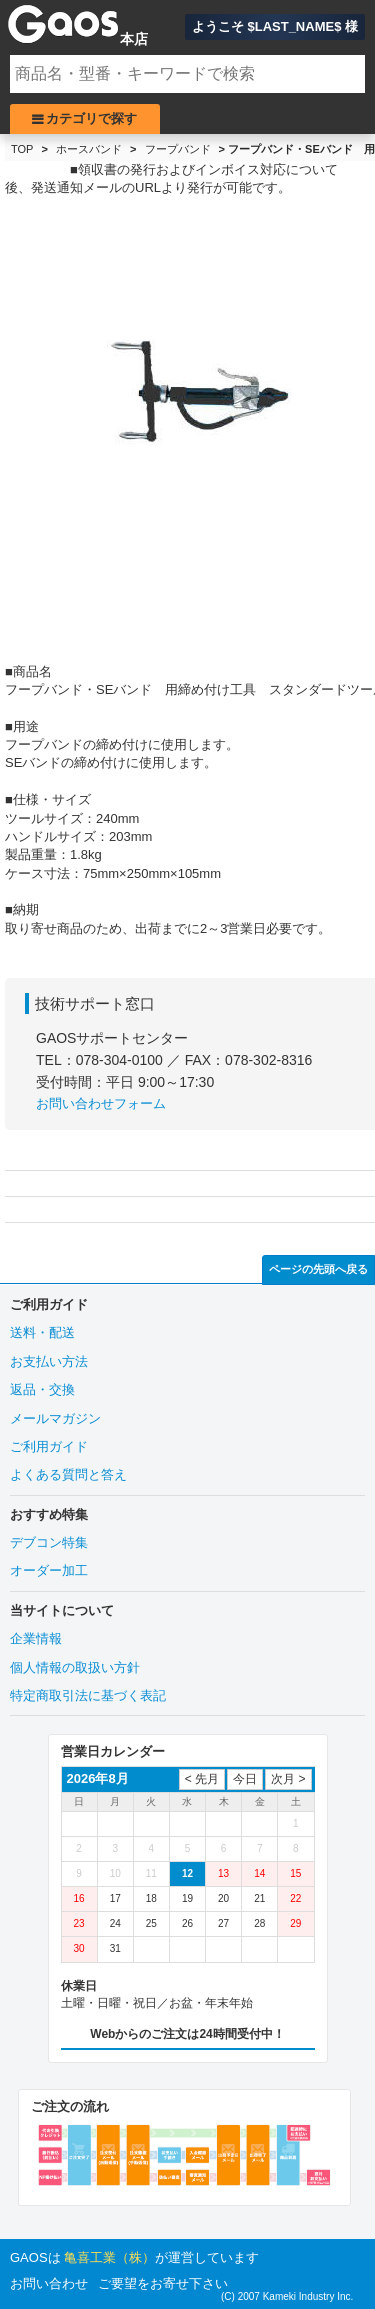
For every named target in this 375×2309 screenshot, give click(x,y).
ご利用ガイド (49, 1446)
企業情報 (36, 1638)
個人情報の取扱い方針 (75, 1667)
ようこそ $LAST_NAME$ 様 (275, 26)
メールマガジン (55, 1418)
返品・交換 (42, 1389)
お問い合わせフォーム (101, 1103)
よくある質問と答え (68, 1474)
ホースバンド (89, 149)
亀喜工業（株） (109, 2257)
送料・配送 (42, 1332)
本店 (134, 39)
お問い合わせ (49, 2283)
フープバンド (178, 149)
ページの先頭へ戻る (318, 1269)
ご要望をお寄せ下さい (163, 2283)
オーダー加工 (49, 1570)
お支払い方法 (49, 1361)
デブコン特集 (49, 1542)
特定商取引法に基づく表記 (88, 1695)
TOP (22, 149)
